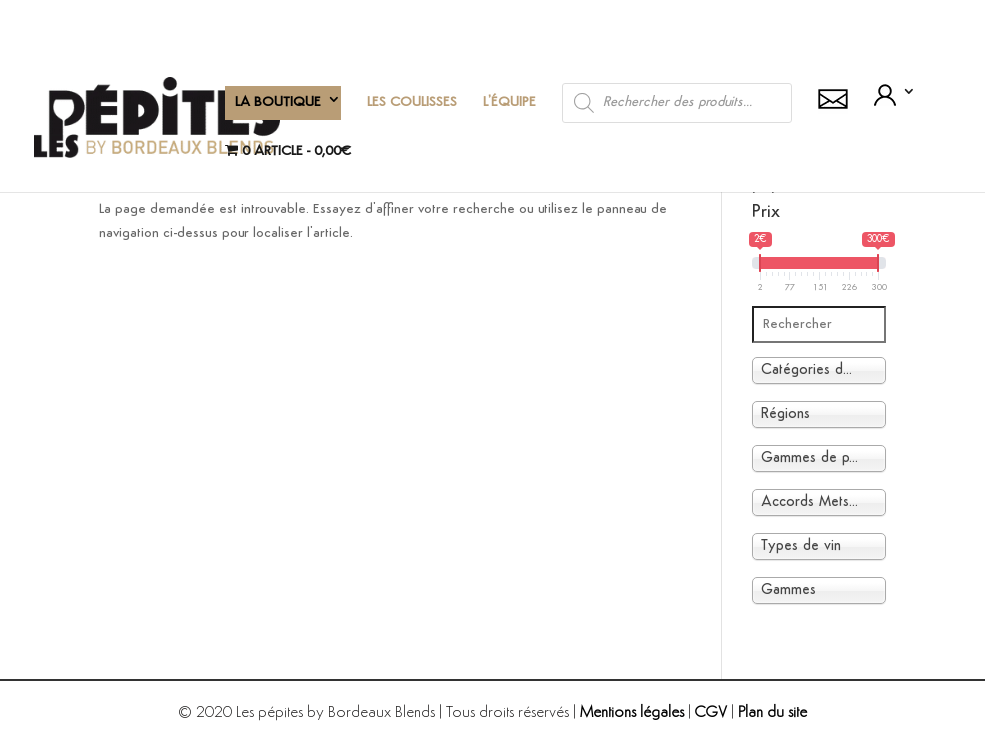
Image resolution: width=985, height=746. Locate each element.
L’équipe (509, 103)
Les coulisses (412, 103)
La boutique (278, 102)
